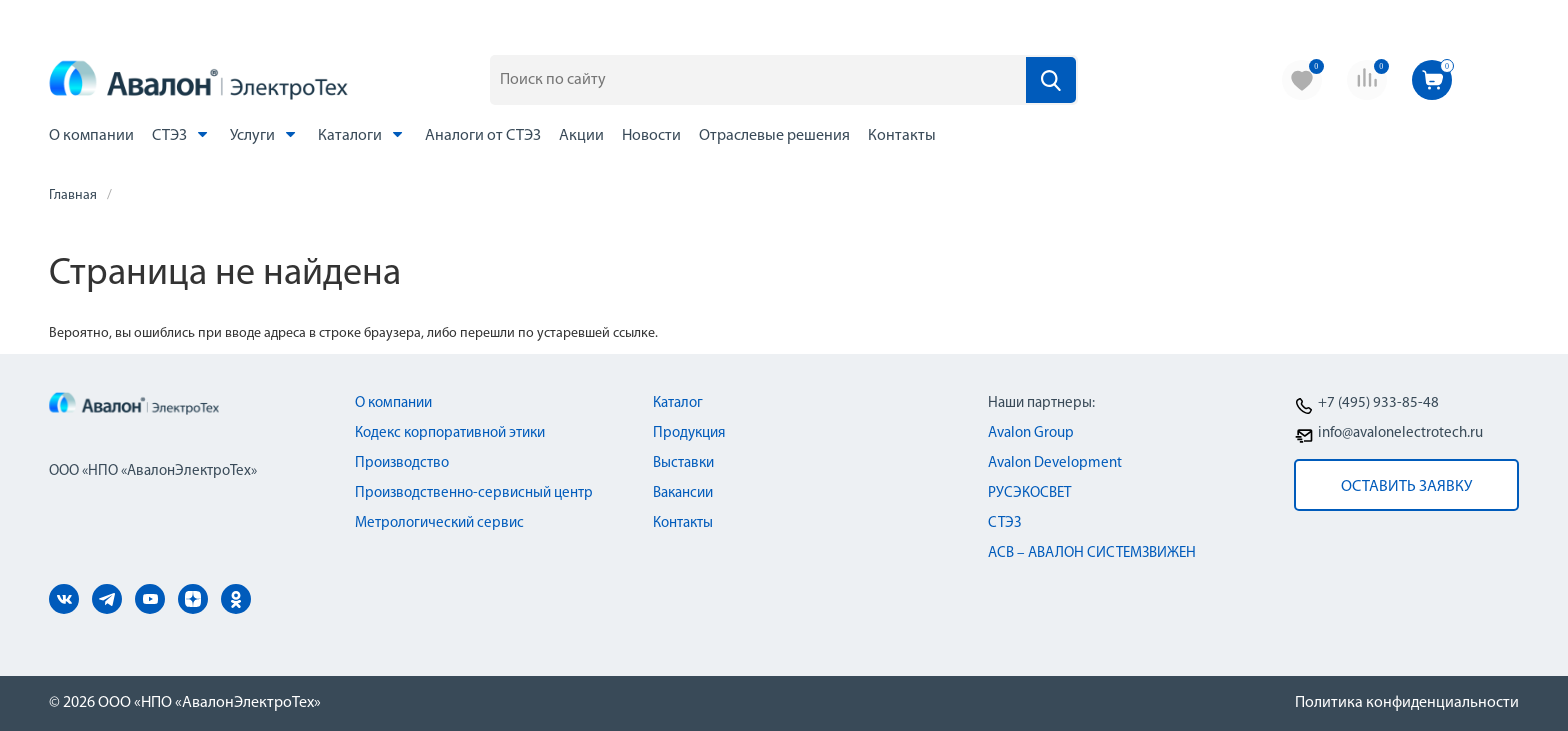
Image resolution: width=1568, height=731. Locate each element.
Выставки (683, 463)
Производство (402, 463)
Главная (73, 195)
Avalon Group (1031, 433)
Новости (651, 136)
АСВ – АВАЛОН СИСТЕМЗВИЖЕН (1092, 553)
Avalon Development (1055, 463)
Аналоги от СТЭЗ (483, 136)
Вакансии (683, 493)
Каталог (678, 403)
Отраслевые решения (774, 136)
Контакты (902, 136)
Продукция (689, 433)
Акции (581, 136)
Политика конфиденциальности (1407, 703)
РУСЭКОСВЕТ (1029, 493)
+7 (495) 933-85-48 (1378, 403)
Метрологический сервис (439, 523)
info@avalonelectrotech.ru (1400, 433)
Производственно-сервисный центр (474, 493)
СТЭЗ (182, 134)
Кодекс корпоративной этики (450, 433)
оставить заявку (1406, 487)
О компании (91, 136)
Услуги (265, 134)
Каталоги (362, 134)
